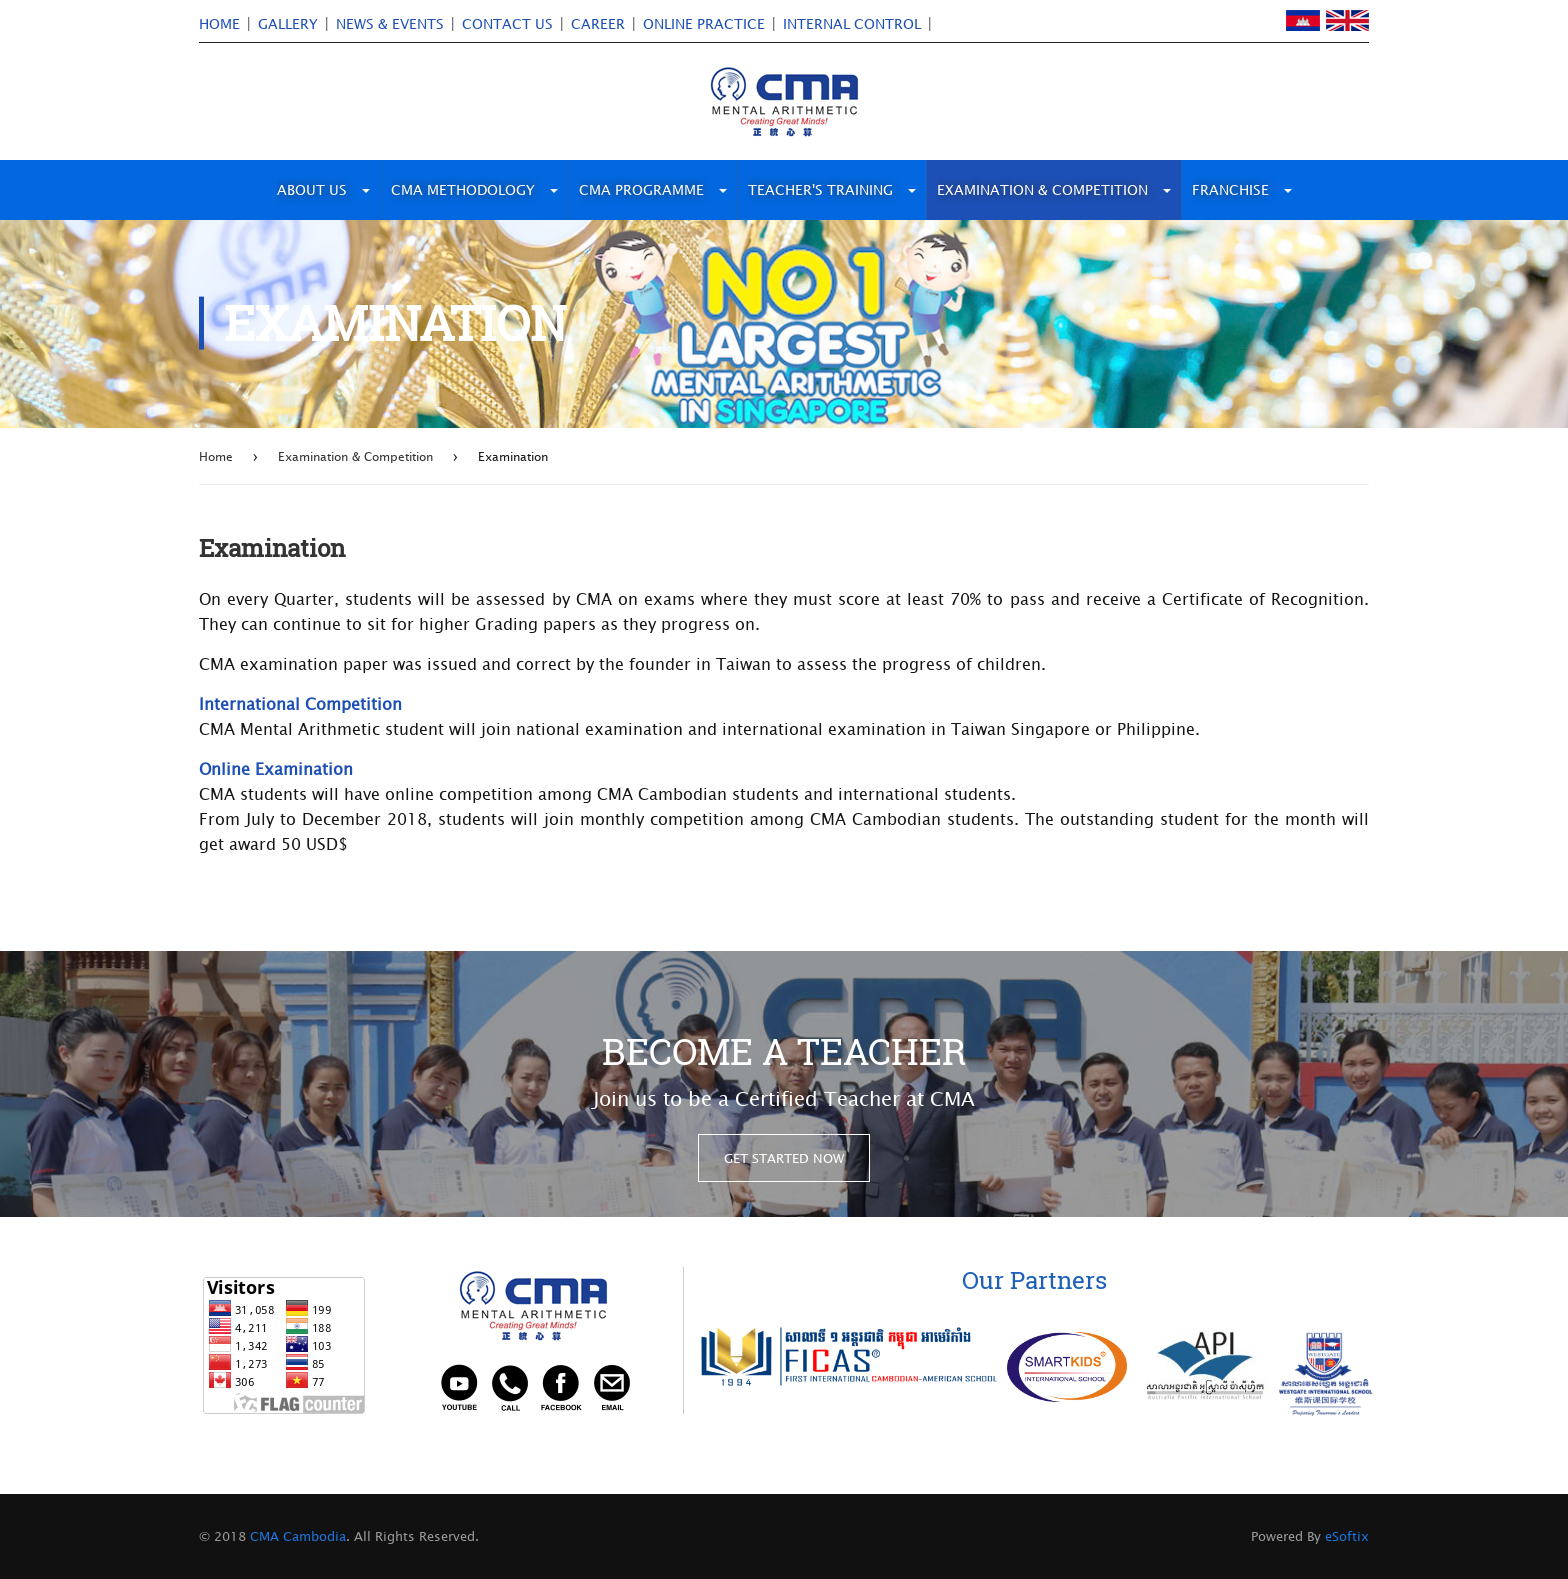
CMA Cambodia (296, 1536)
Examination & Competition (355, 456)
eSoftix (1347, 1536)
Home (216, 456)
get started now (784, 1158)
